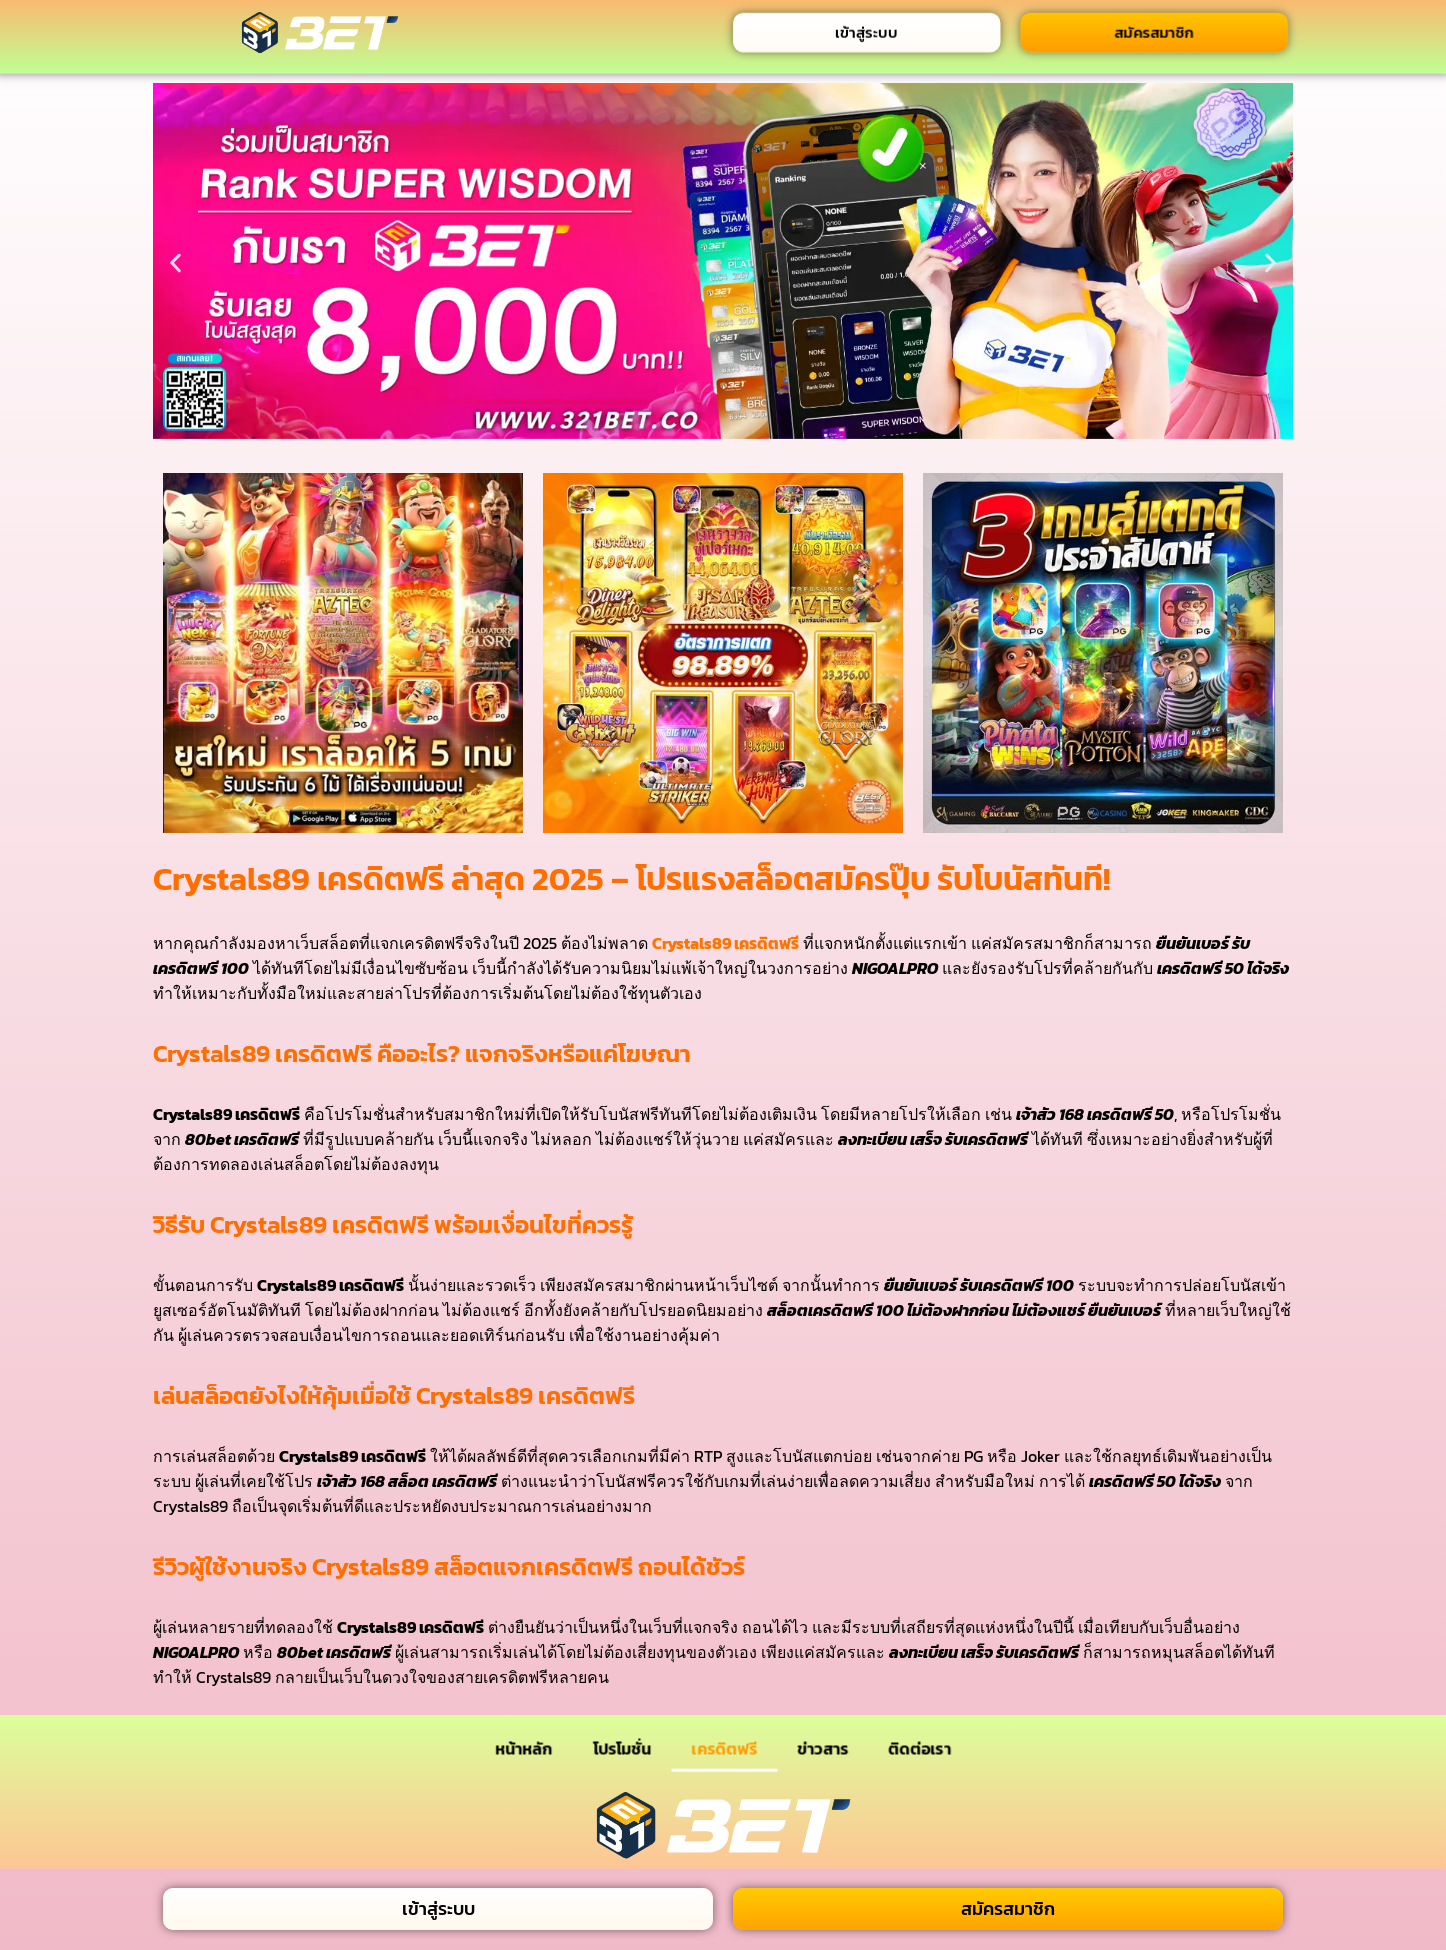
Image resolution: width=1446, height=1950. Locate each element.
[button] (175, 262)
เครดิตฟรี (725, 1748)
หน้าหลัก (523, 1748)
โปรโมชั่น (622, 1748)
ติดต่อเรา (919, 1748)
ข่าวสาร (823, 1748)
